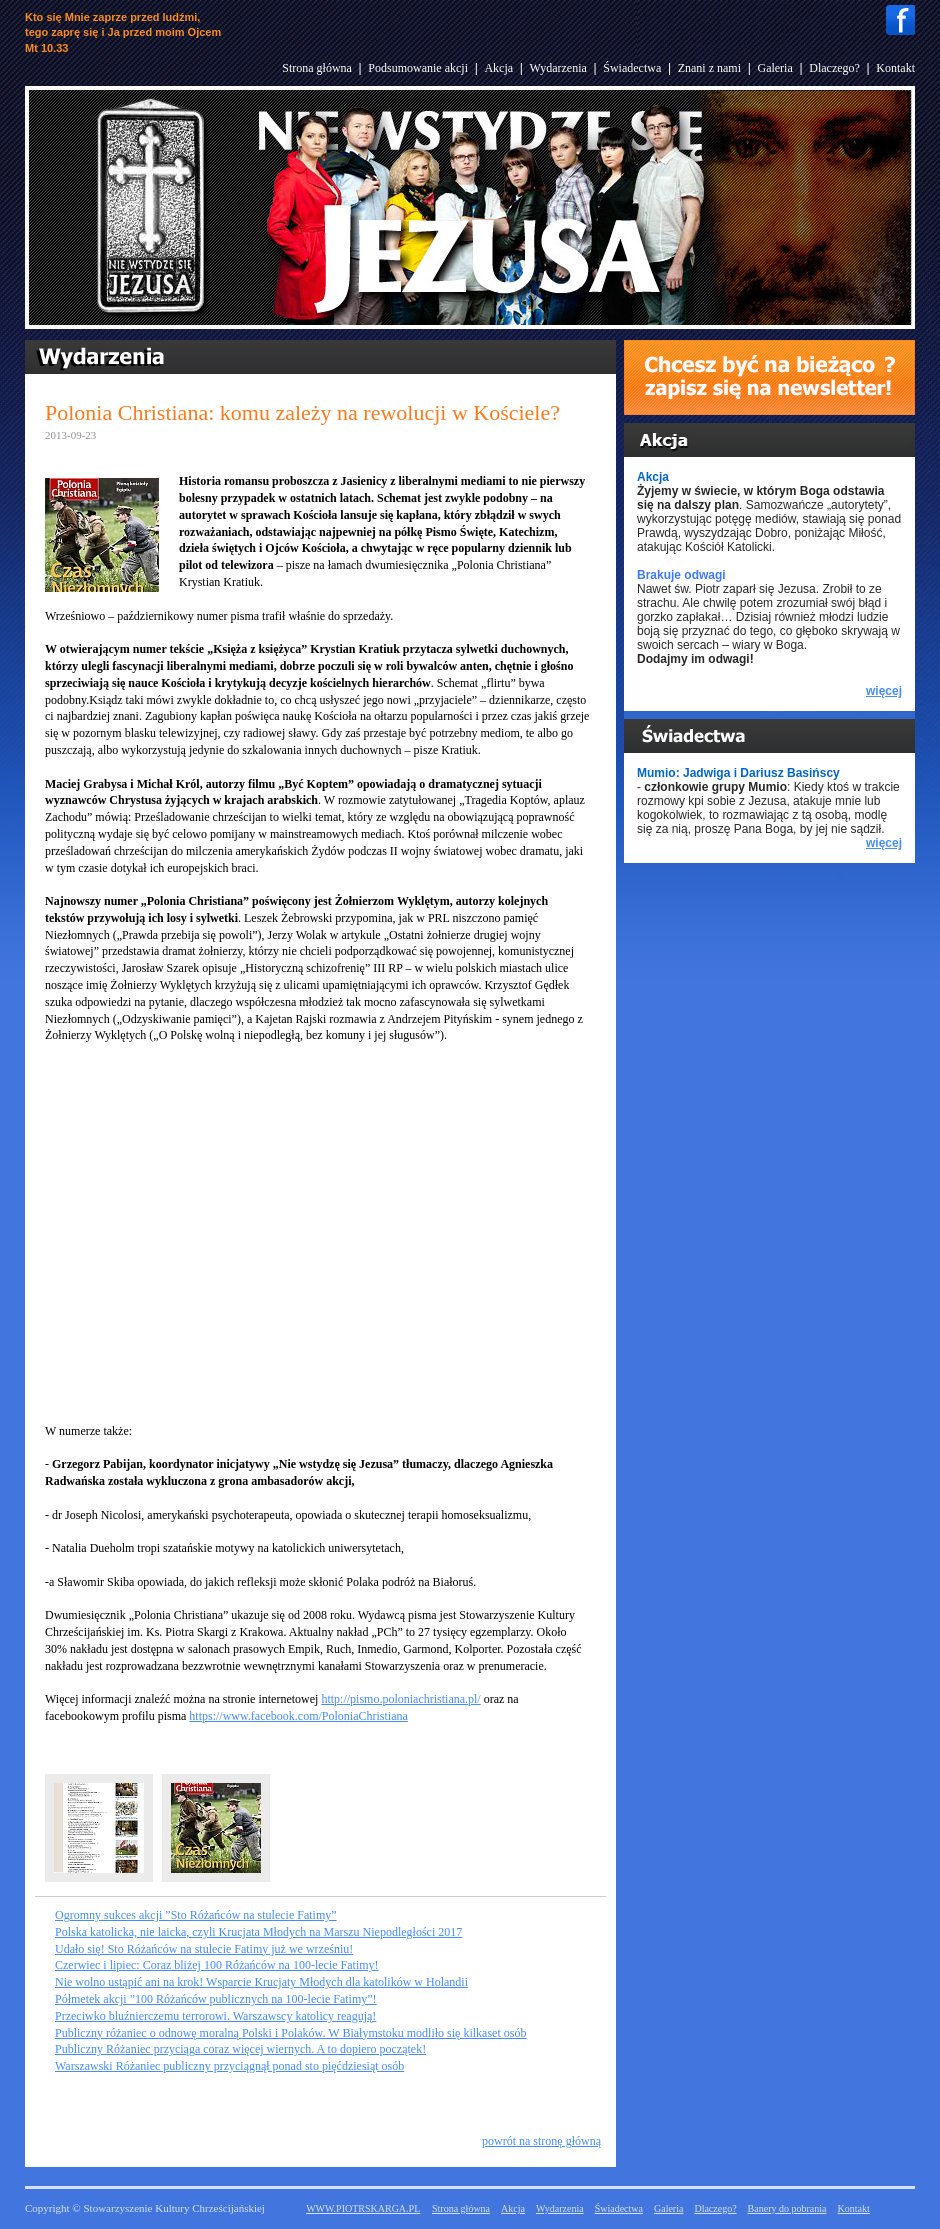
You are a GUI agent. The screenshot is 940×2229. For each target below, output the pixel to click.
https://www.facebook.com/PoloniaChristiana (298, 1716)
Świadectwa (632, 68)
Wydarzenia (558, 68)
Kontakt (895, 68)
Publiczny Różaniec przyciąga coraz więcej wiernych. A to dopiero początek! (240, 2049)
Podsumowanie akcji (418, 68)
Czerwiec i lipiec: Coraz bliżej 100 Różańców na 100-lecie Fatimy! (217, 1965)
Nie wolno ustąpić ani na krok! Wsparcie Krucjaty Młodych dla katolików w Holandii (261, 1982)
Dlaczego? (834, 68)
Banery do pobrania (787, 2208)
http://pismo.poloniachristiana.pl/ (400, 1699)
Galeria (774, 68)
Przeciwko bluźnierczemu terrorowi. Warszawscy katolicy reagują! (215, 2016)
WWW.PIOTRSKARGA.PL (363, 2208)
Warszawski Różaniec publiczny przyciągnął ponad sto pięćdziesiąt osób (229, 2066)
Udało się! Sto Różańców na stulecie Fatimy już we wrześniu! (204, 1949)
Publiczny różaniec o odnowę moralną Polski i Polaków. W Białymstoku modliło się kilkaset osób (290, 2033)
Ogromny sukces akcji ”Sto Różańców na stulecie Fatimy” (196, 1915)
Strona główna (317, 68)
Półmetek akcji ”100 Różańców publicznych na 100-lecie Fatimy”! (216, 1999)
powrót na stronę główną (541, 2141)
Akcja (498, 68)
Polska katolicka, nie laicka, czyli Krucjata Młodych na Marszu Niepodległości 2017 (258, 1932)
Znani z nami (709, 68)
